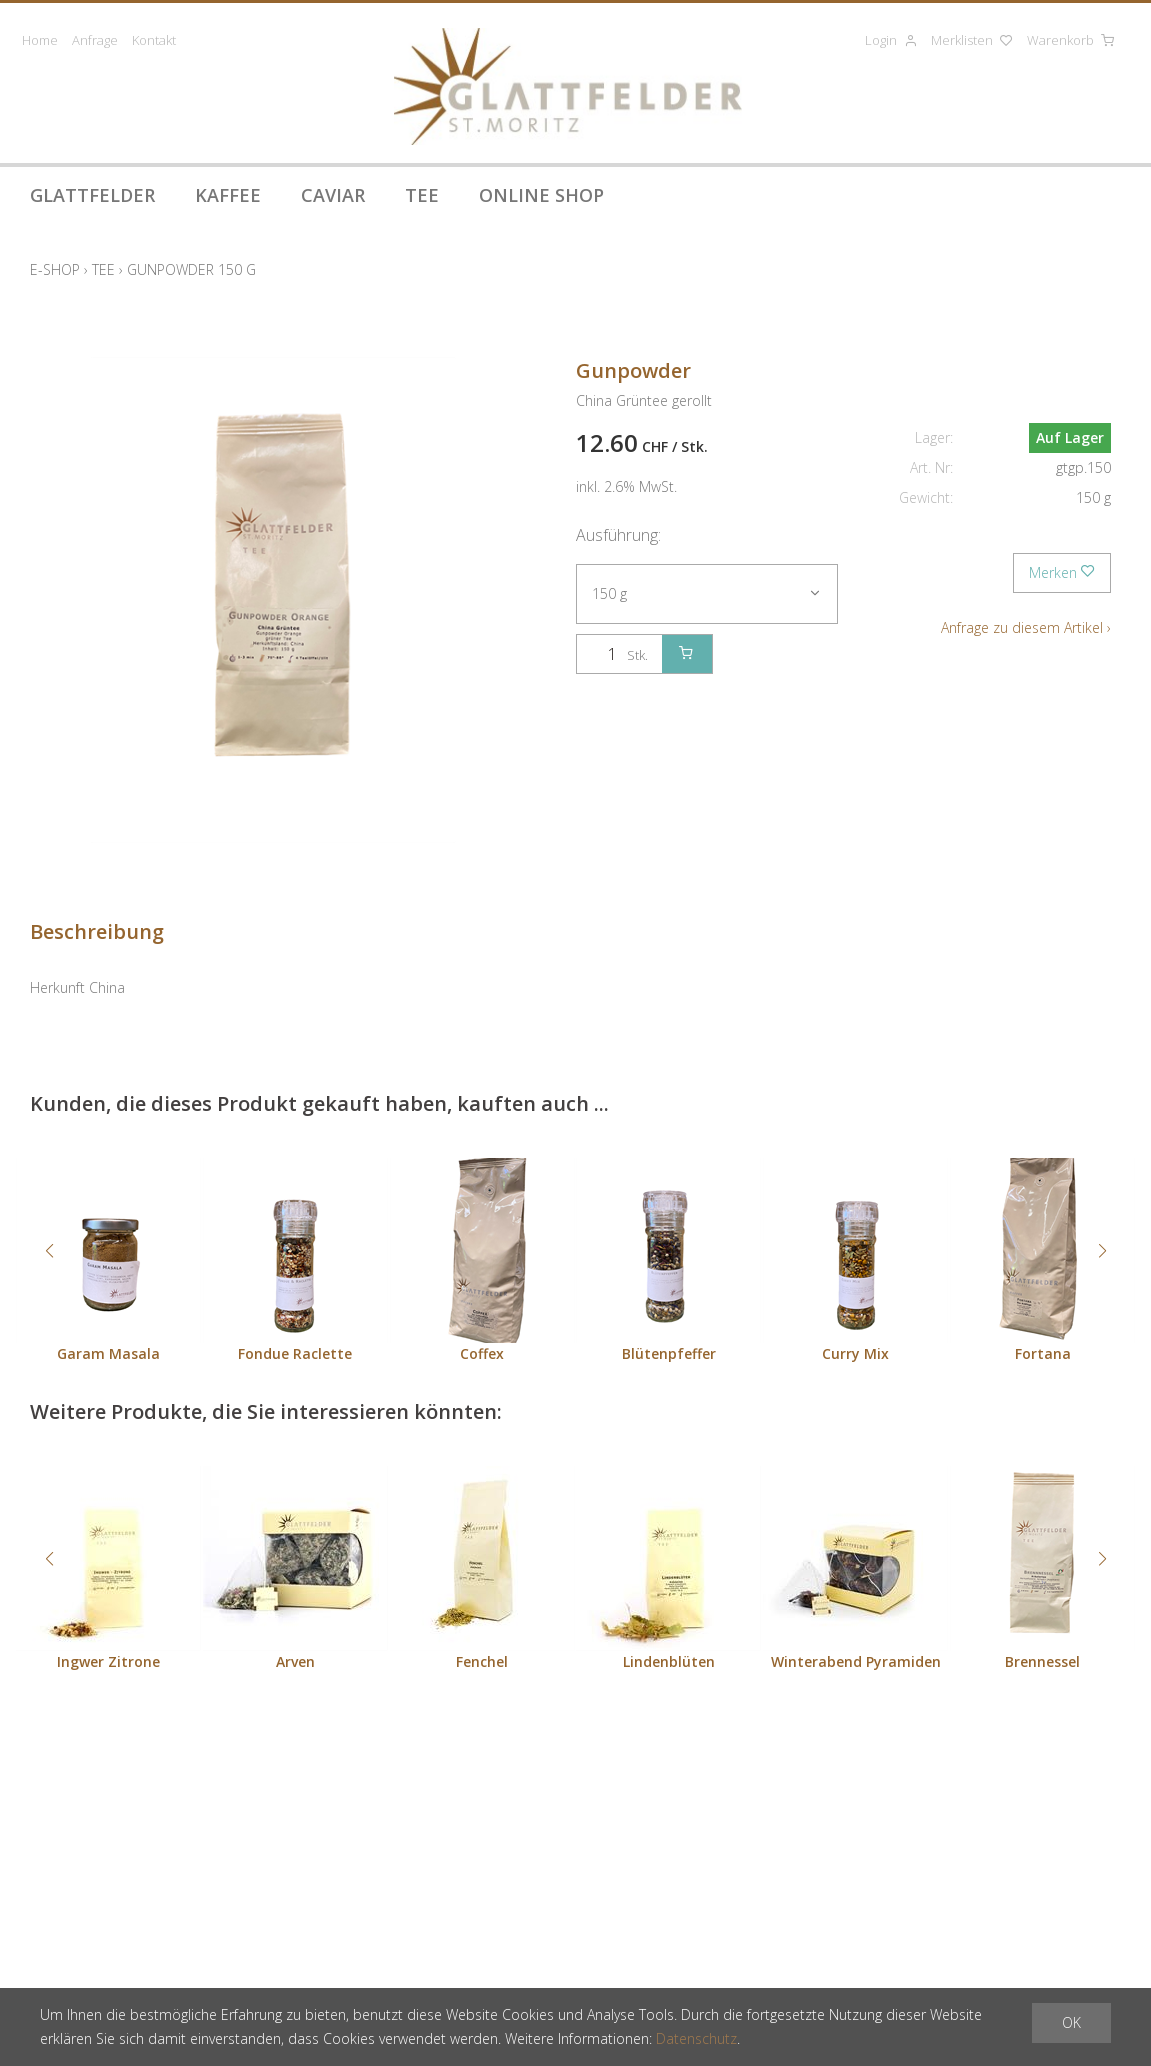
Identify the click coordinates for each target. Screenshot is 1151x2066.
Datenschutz (696, 2038)
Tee (422, 195)
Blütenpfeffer (669, 1353)
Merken (1062, 572)
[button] (49, 1251)
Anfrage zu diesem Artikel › (1026, 627)
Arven (295, 1661)
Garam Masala (108, 1353)
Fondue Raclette (295, 1353)
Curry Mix (855, 1353)
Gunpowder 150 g (191, 269)
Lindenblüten (669, 1661)
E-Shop (55, 269)
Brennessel (1042, 1661)
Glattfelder (92, 195)
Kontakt (154, 40)
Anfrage (95, 40)
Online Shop (541, 195)
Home (40, 40)
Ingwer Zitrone (108, 1661)
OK (1071, 2022)
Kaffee (228, 195)
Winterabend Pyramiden (856, 1661)
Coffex (482, 1353)
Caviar (333, 195)
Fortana (1043, 1353)
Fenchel (482, 1661)
